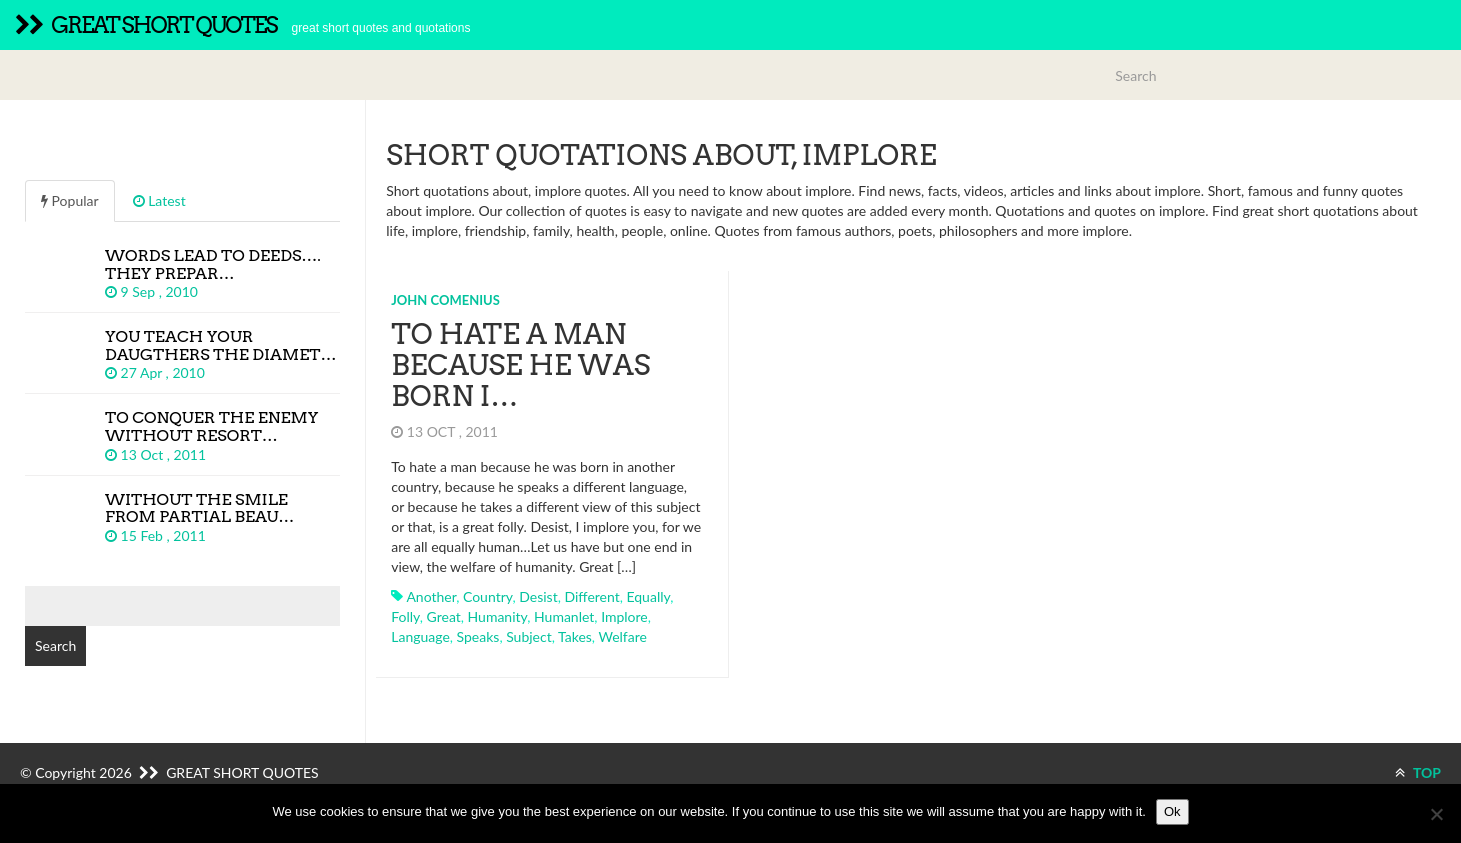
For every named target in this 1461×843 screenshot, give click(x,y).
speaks (478, 636)
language (420, 636)
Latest (159, 200)
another (431, 596)
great (444, 616)
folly (405, 616)
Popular (70, 200)
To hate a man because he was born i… (520, 365)
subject (529, 636)
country (487, 596)
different (591, 596)
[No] (1436, 814)
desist (538, 596)
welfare (622, 636)
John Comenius (445, 300)
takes (575, 636)
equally (648, 596)
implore (624, 616)
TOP (1418, 772)
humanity (498, 616)
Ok (1172, 811)
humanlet (564, 616)
